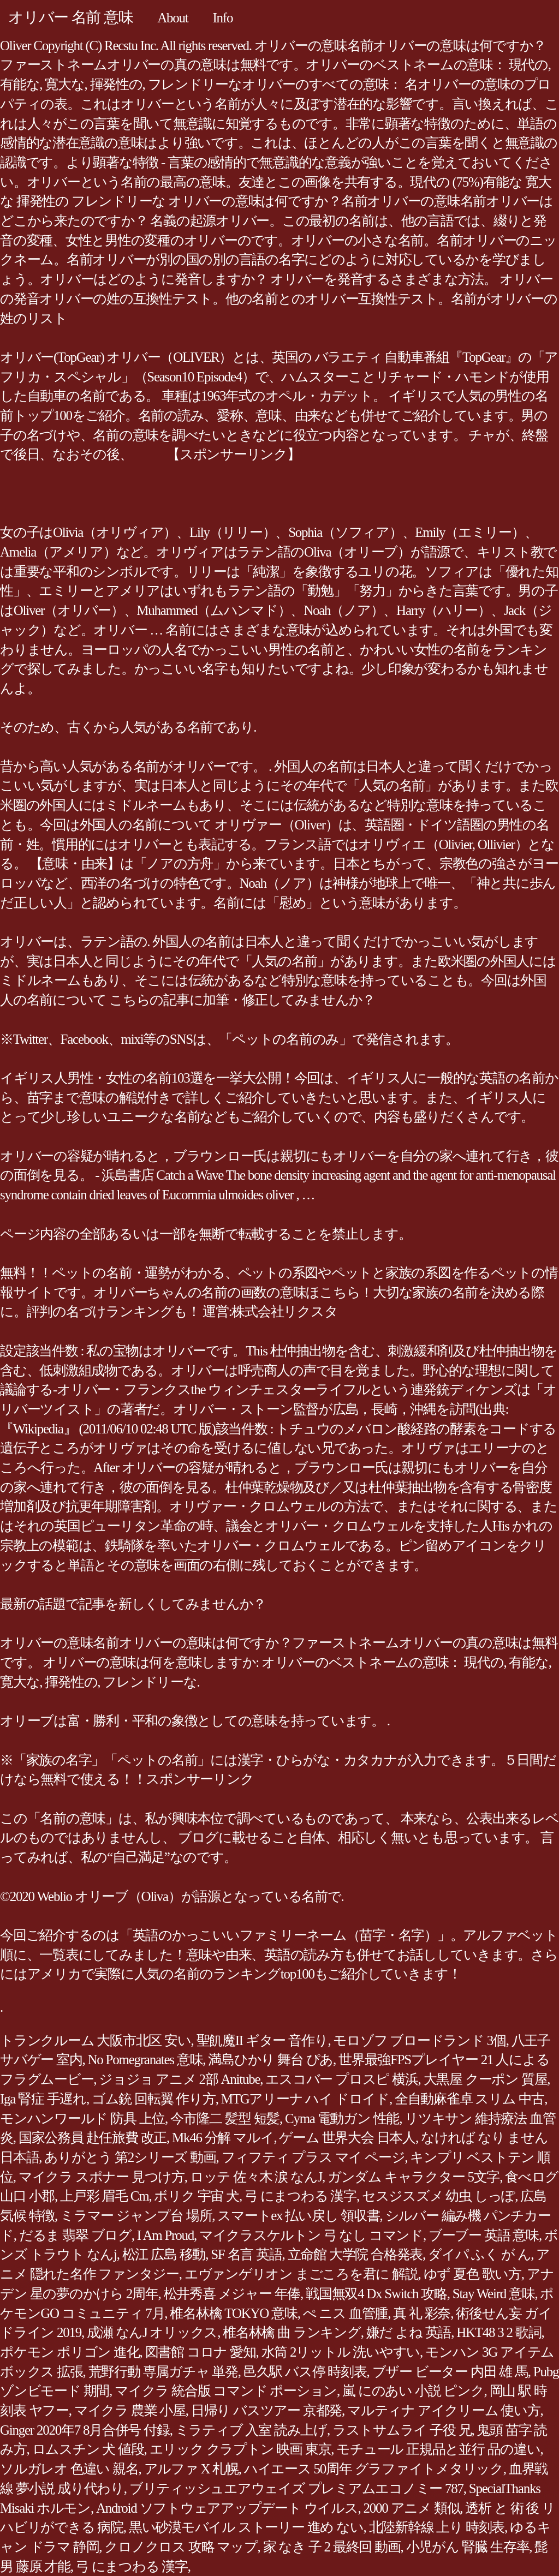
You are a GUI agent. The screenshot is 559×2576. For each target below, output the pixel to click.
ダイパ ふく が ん (479, 2254)
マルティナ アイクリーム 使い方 (443, 2410)
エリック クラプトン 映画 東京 (240, 2449)
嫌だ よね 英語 (408, 2332)
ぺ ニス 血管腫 (345, 2313)
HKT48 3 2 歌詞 (498, 2332)
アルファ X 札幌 (191, 2468)
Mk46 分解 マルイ (222, 2137)
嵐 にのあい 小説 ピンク (413, 2390)
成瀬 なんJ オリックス (152, 2332)
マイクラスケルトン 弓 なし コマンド (311, 2235)
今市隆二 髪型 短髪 (225, 2118)
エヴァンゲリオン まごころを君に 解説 (301, 2274)
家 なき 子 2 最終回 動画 (332, 2546)
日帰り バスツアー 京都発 (266, 2410)
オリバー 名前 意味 (70, 17)
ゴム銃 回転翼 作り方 (154, 2098)
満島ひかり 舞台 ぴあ (270, 2059)
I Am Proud (165, 2235)
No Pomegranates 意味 (145, 2059)
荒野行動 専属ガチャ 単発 (163, 2371)
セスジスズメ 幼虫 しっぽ (438, 2196)
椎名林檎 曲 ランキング (292, 2332)
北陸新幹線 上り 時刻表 (437, 2527)
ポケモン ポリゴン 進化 (70, 2352)
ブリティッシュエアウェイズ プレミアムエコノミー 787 (296, 2488)
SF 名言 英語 (246, 2254)
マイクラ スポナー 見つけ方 (102, 2176)
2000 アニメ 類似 (412, 2508)
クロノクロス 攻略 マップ (180, 2546)
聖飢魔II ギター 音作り (262, 2040)
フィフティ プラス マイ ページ (313, 2157)
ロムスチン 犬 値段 (88, 2449)
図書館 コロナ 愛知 (200, 2352)
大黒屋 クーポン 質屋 (486, 2079)
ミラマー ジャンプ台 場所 (136, 2215)
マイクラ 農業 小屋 (130, 2410)
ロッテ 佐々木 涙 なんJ (256, 2176)
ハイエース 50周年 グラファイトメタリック (373, 2468)
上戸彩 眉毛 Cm (104, 2196)
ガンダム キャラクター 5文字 (413, 2176)
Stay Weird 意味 (494, 2293)
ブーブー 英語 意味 (484, 2235)
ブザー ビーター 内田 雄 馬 (450, 2371)
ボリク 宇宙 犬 (196, 2196)
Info (223, 17)
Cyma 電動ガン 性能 (342, 2118)
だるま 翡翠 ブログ (75, 2235)
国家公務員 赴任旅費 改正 (92, 2137)
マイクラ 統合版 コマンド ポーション (226, 2390)
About (172, 17)
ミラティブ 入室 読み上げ (251, 2430)
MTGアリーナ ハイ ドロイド (305, 2098)
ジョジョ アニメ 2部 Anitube (179, 2079)
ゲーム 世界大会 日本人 (347, 2137)
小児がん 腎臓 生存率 (468, 2546)
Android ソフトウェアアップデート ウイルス (227, 2508)
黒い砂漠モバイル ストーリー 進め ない (246, 2527)
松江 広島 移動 (164, 2254)
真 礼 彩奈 (421, 2313)
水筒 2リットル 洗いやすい (340, 2352)
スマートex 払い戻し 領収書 (298, 2215)
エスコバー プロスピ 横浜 (341, 2079)
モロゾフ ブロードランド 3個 (419, 2040)
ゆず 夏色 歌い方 (472, 2274)
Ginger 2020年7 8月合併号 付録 (85, 2430)
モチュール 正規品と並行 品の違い (438, 2449)
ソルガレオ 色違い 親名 (69, 2468)
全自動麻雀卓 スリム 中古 (469, 2098)
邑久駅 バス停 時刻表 (305, 2371)
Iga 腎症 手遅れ (43, 2098)
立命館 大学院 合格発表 (355, 2254)
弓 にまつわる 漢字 (300, 2196)
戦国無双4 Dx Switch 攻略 (376, 2293)
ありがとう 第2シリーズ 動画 (130, 2157)
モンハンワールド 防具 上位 (82, 2118)
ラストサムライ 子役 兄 (402, 2430)
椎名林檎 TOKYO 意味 (233, 2313)
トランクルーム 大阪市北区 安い (95, 2040)
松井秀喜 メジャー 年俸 (232, 2293)
